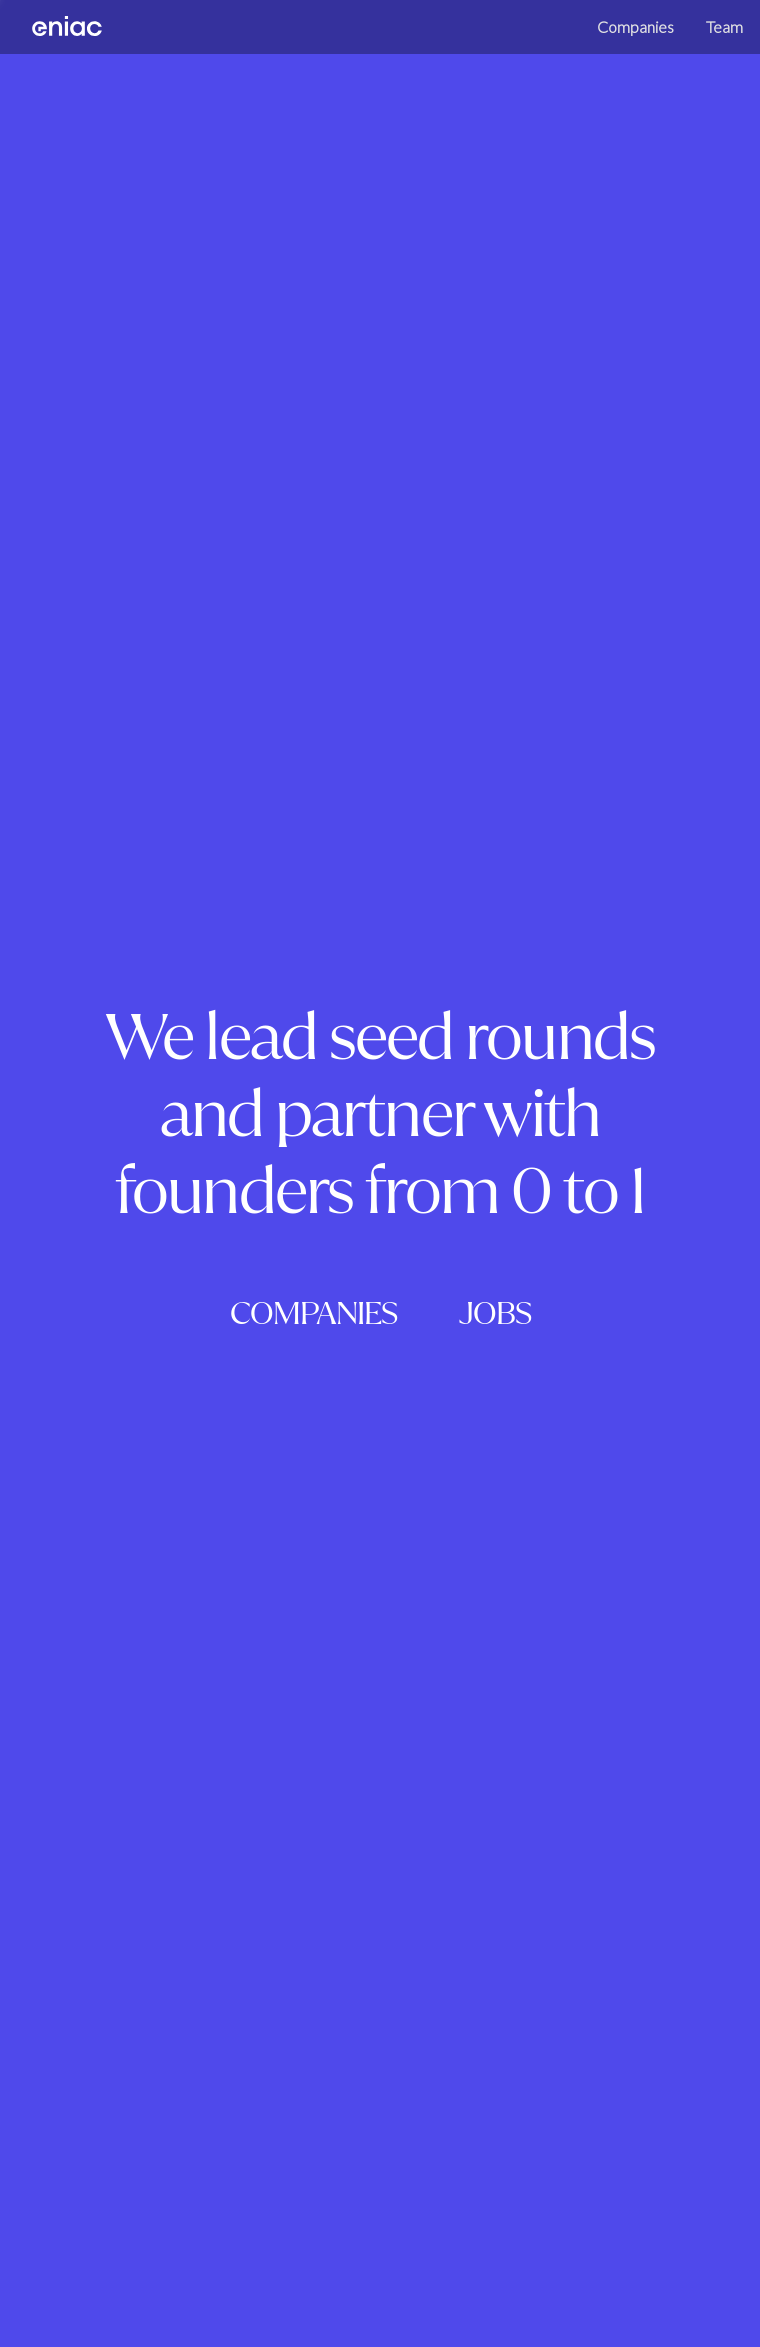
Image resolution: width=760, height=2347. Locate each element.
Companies (602, 59)
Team (691, 59)
